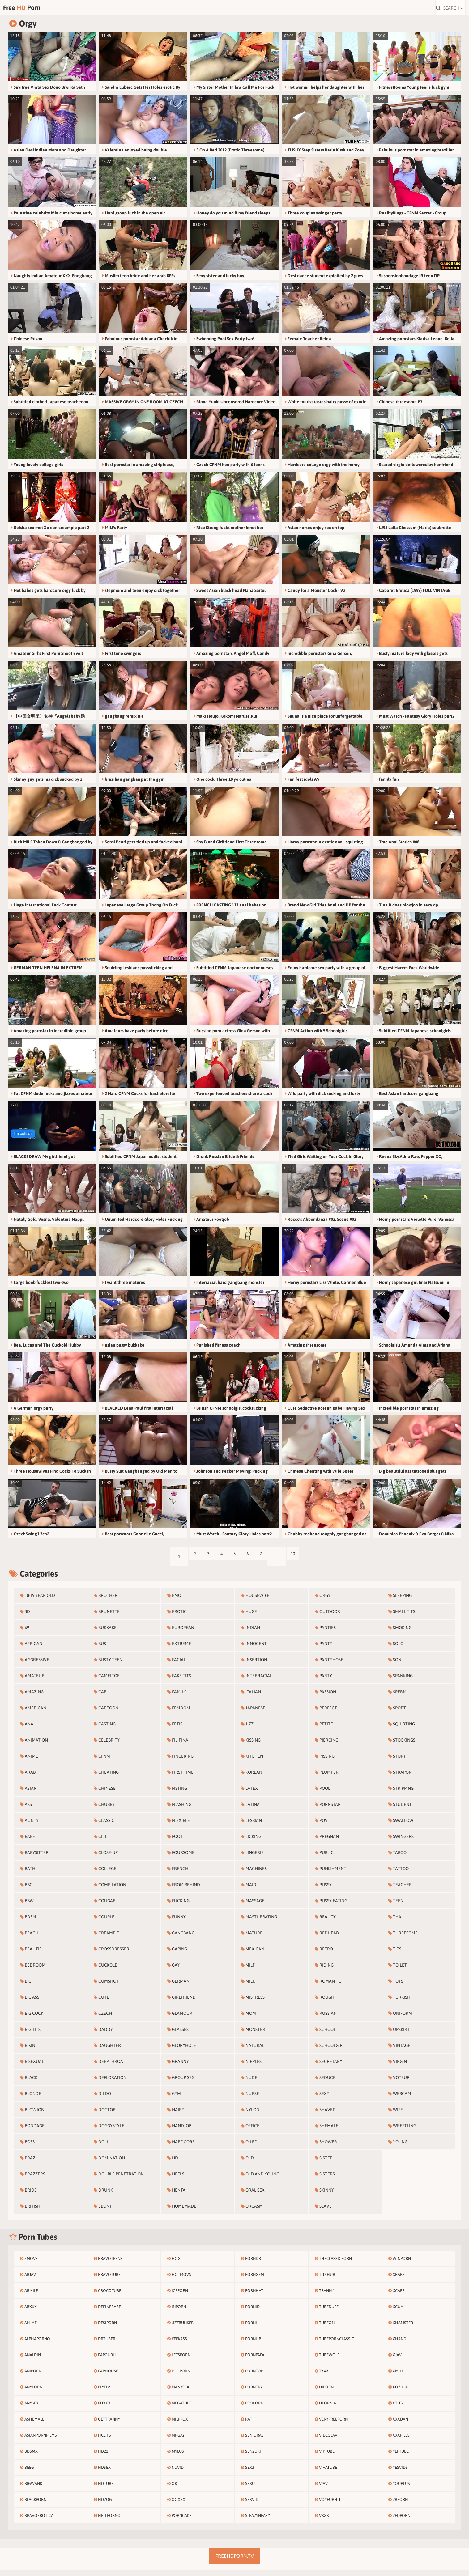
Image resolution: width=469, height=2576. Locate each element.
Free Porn (43, 10)
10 (311, 1562)
